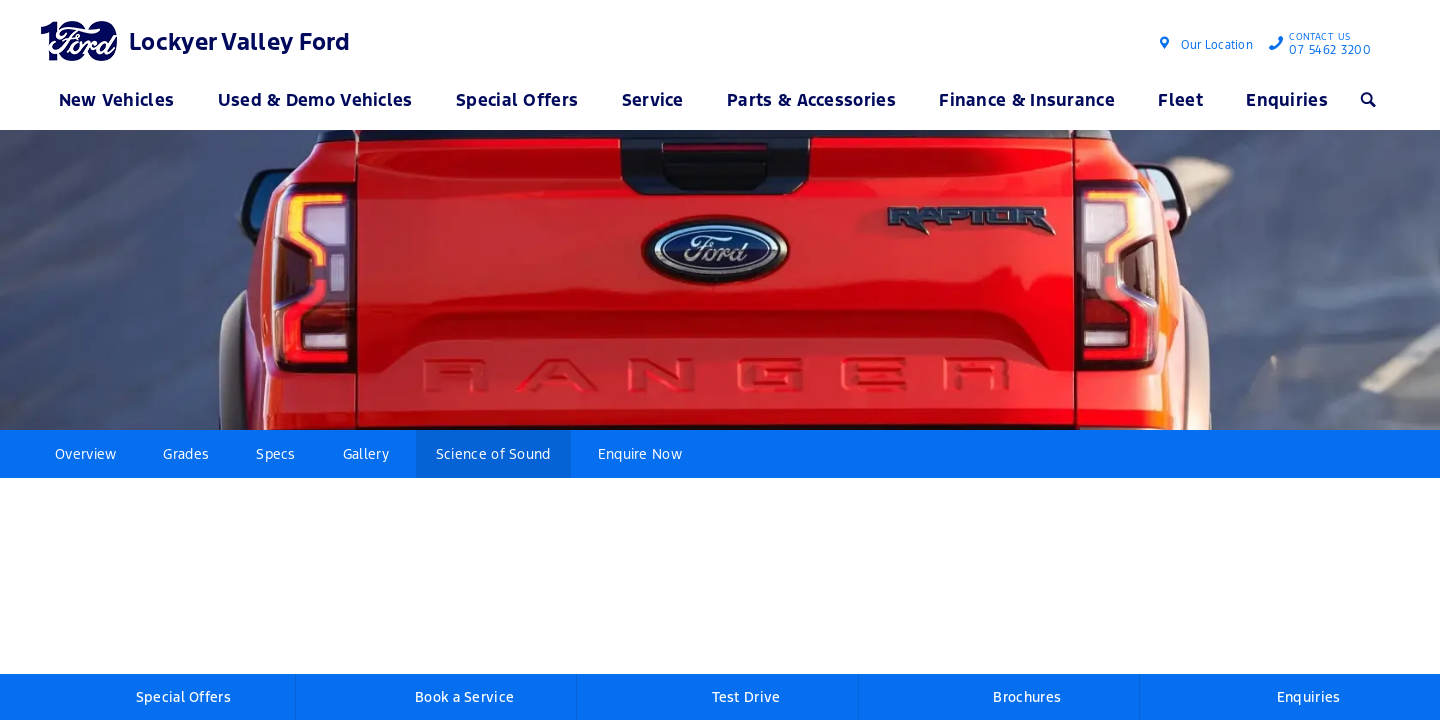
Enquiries (1287, 100)
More (742, 454)
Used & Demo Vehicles (315, 100)
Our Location (1217, 45)
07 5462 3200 (1325, 46)
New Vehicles (117, 100)
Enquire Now (640, 454)
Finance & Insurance (1027, 100)
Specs (276, 454)
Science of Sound (493, 454)
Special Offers (517, 100)
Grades (186, 454)
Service (653, 100)
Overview (85, 454)
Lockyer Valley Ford (240, 42)
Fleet (1180, 100)
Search (1366, 100)
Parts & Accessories (811, 100)
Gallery (366, 454)
